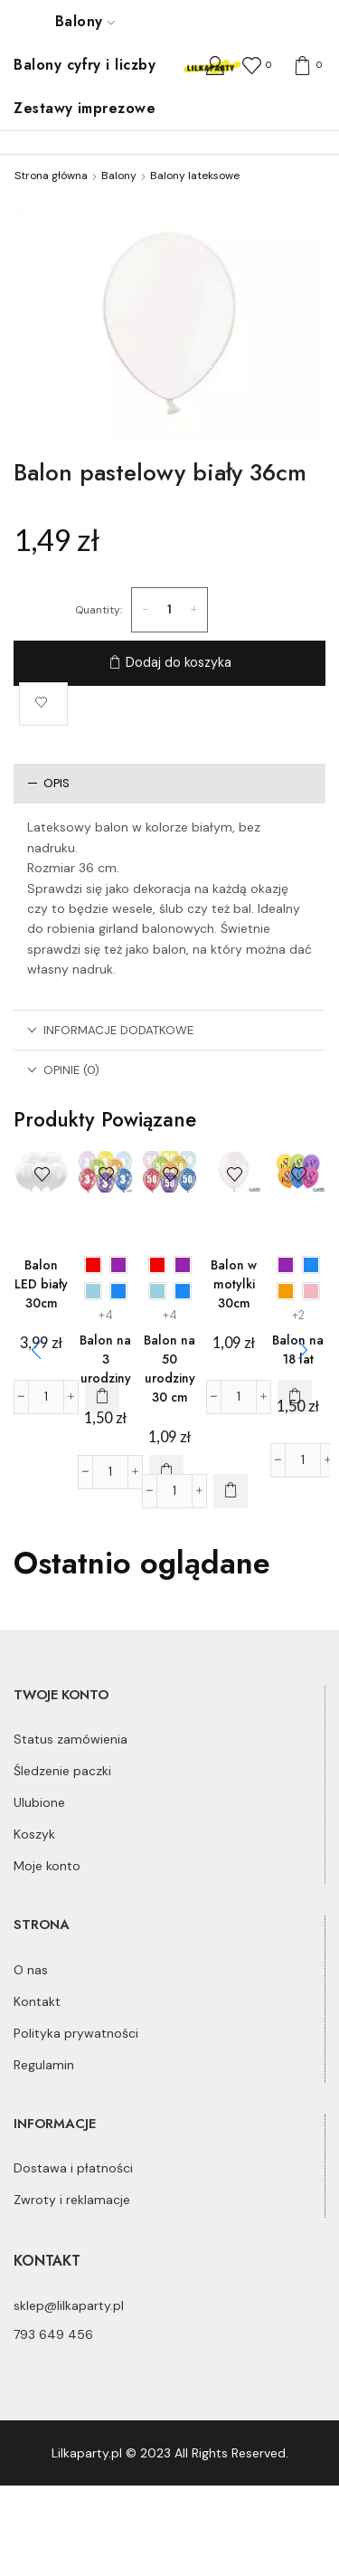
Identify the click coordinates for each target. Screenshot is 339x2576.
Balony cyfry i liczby (84, 64)
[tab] (169, 783)
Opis (48, 783)
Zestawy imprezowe (84, 108)
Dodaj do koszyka (178, 662)
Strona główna (51, 175)
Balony (85, 21)
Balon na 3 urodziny (105, 1359)
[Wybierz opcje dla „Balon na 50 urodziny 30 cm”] (230, 1491)
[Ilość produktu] (170, 609)
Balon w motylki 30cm (234, 1284)
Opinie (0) (63, 1070)
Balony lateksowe (195, 175)
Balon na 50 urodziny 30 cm (169, 1368)
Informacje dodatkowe (110, 1030)
